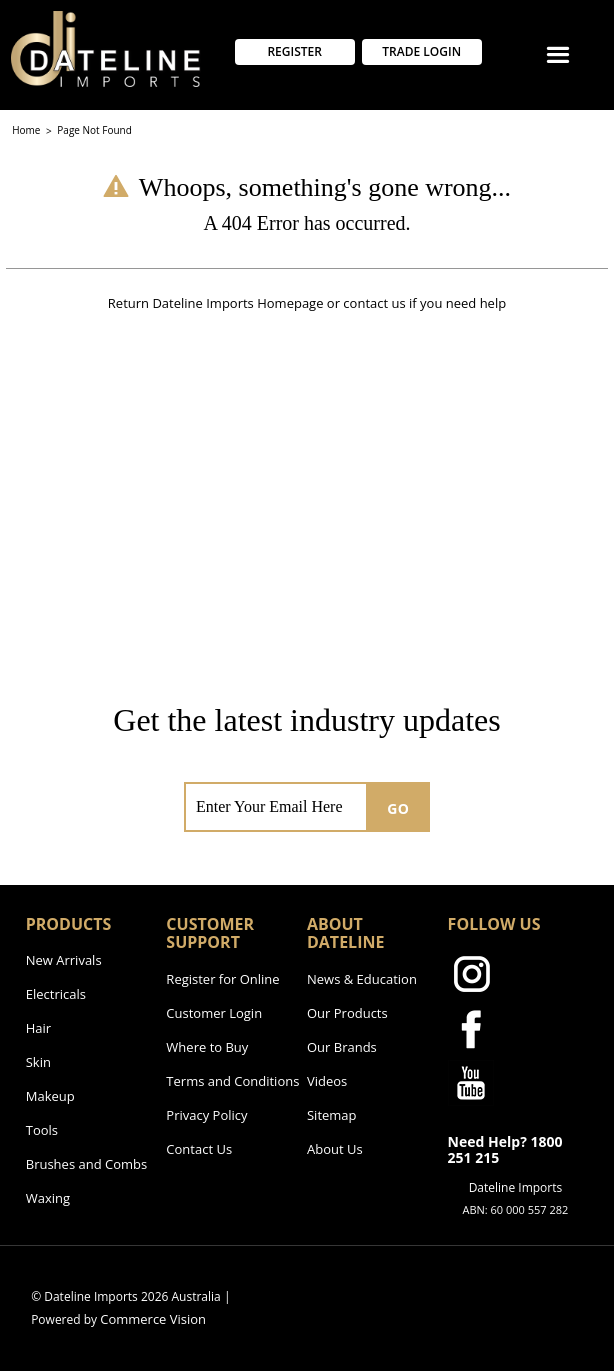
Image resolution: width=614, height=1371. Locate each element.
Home (27, 130)
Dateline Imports (202, 303)
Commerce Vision (153, 1319)
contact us (374, 303)
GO (398, 808)
